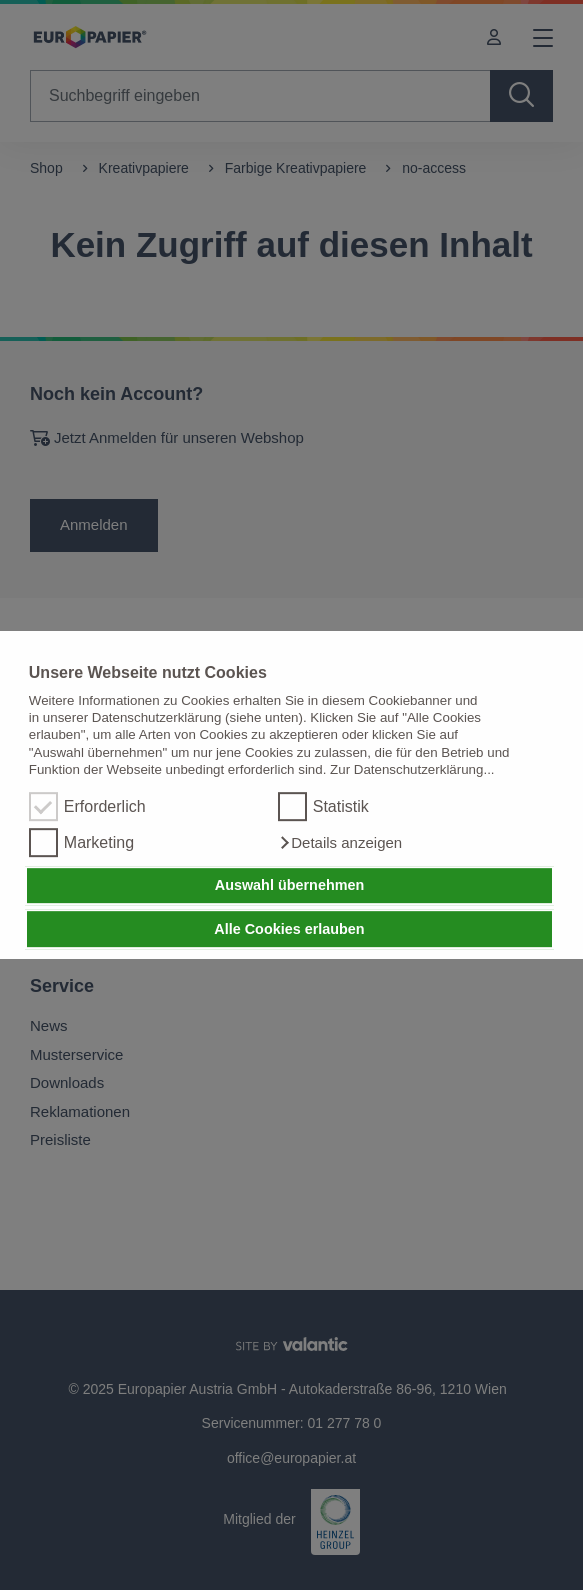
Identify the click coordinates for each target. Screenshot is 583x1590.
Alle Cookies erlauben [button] (289, 929)
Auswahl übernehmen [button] (290, 886)
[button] (340, 843)
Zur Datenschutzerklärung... (412, 769)
